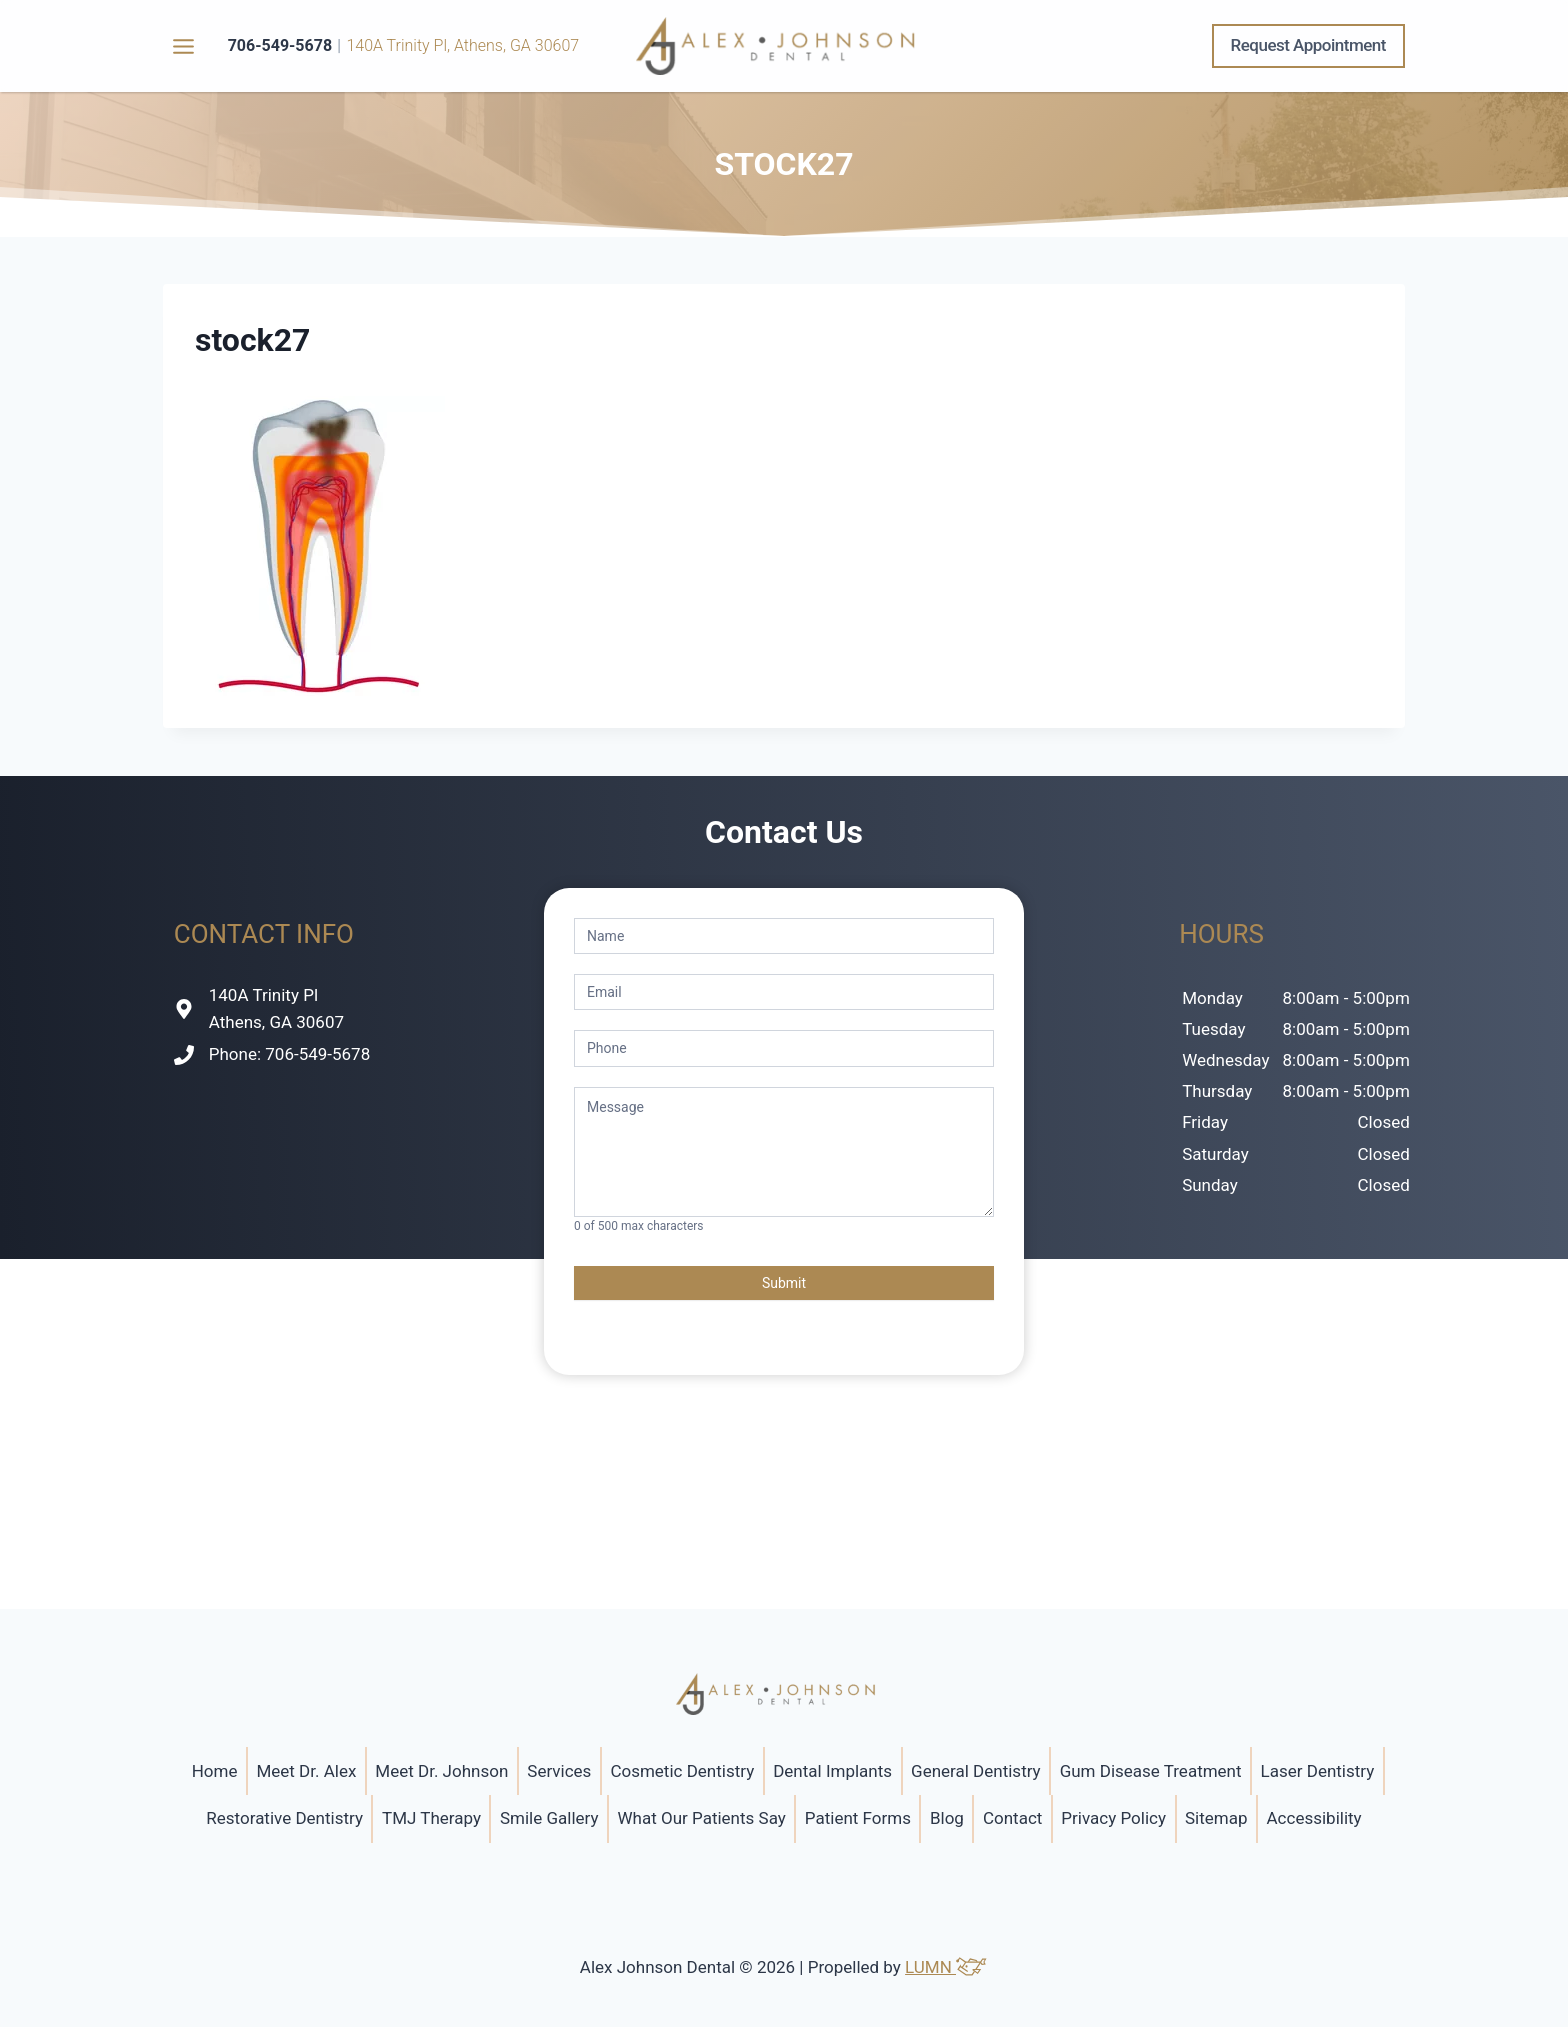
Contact (1012, 1818)
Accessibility (1314, 1818)
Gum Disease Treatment (1151, 1771)
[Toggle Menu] (183, 46)
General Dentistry (976, 1771)
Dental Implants (832, 1771)
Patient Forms (858, 1818)
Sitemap (1216, 1818)
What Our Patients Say (702, 1818)
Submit (784, 1283)
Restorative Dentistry (284, 1818)
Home (215, 1771)
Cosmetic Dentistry (682, 1771)
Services (559, 1771)
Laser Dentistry (1318, 1771)
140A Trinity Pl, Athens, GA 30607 (462, 45)
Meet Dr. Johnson (441, 1771)
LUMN (946, 1967)
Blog (947, 1818)
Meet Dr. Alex (306, 1771)
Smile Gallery (549, 1818)
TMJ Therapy (431, 1818)
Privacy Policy (1113, 1818)
